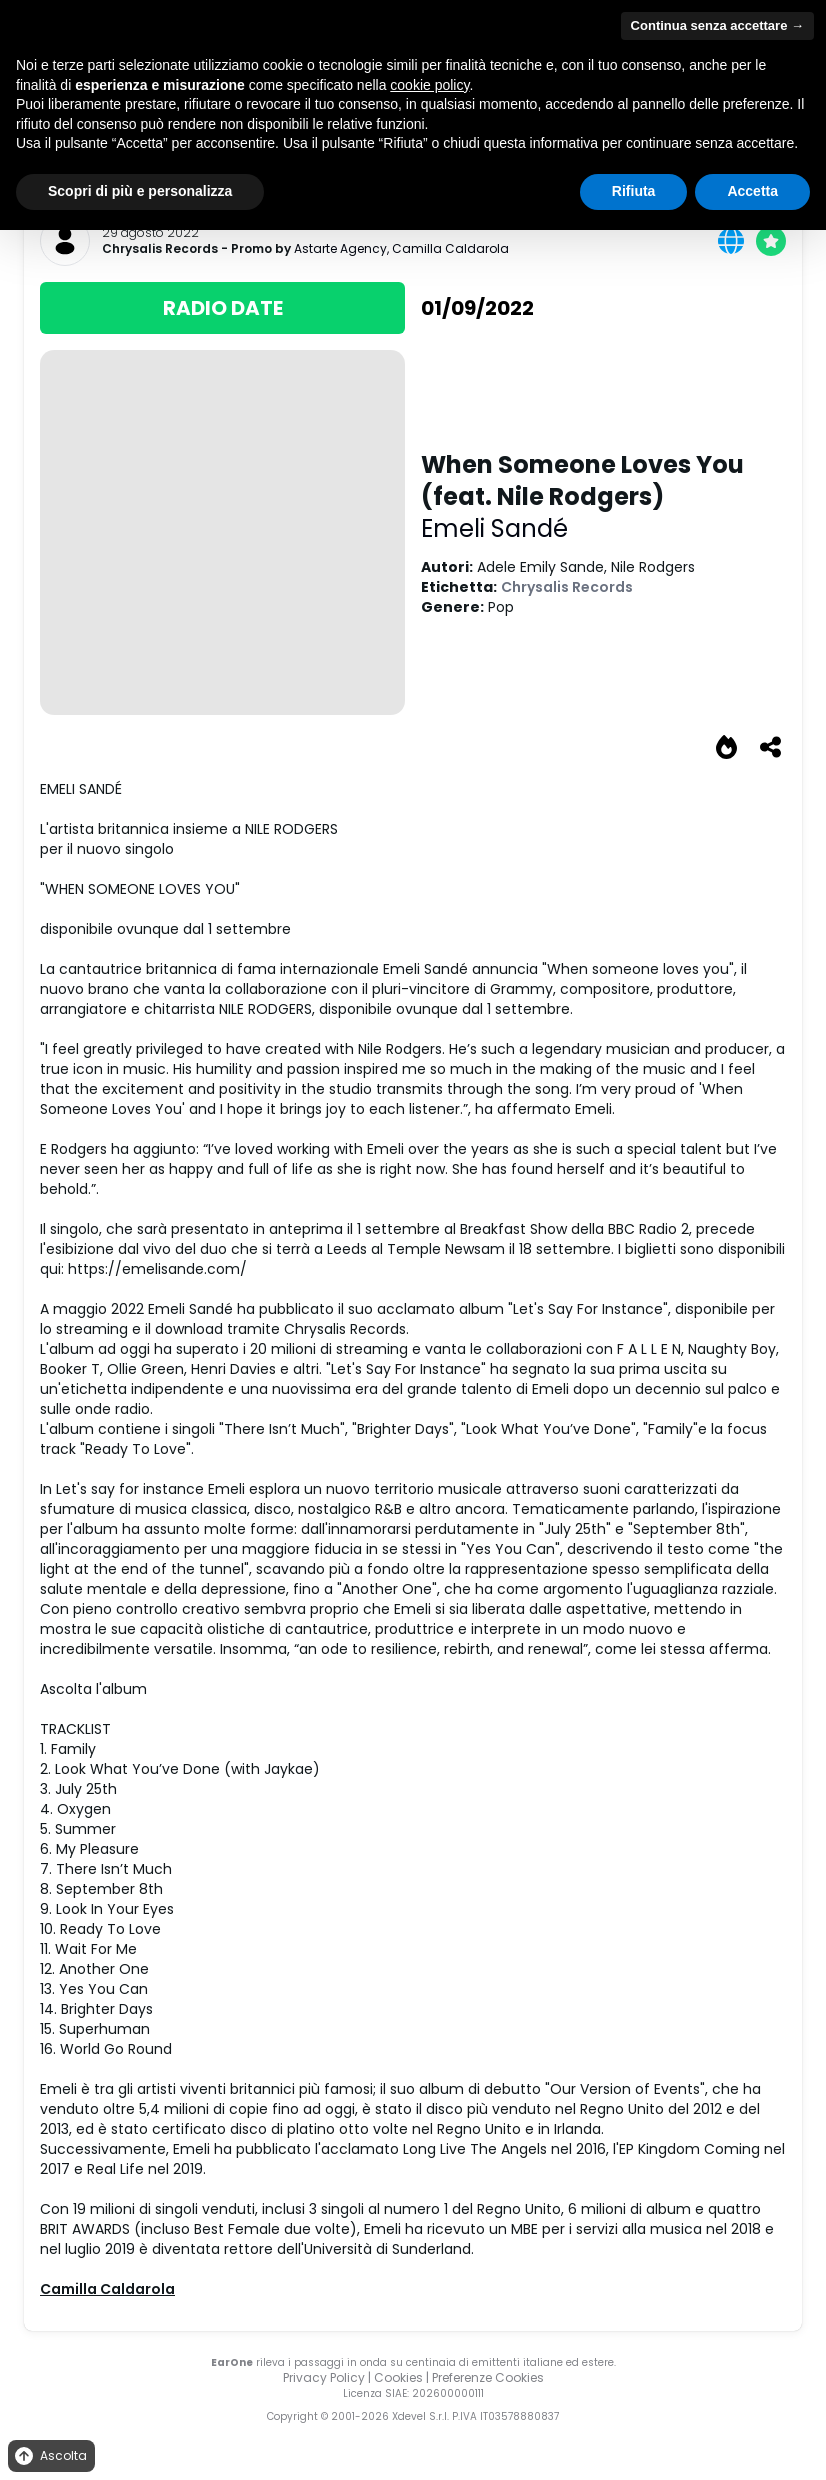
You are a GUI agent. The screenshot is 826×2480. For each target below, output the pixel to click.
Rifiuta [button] (634, 191)
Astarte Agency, (343, 248)
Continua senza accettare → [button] (717, 25)
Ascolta (49, 2456)
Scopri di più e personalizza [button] (140, 191)
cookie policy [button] (429, 85)
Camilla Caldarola (450, 248)
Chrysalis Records (160, 249)
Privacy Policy (324, 2377)
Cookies (398, 2377)
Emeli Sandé (494, 528)
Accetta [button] (752, 191)
